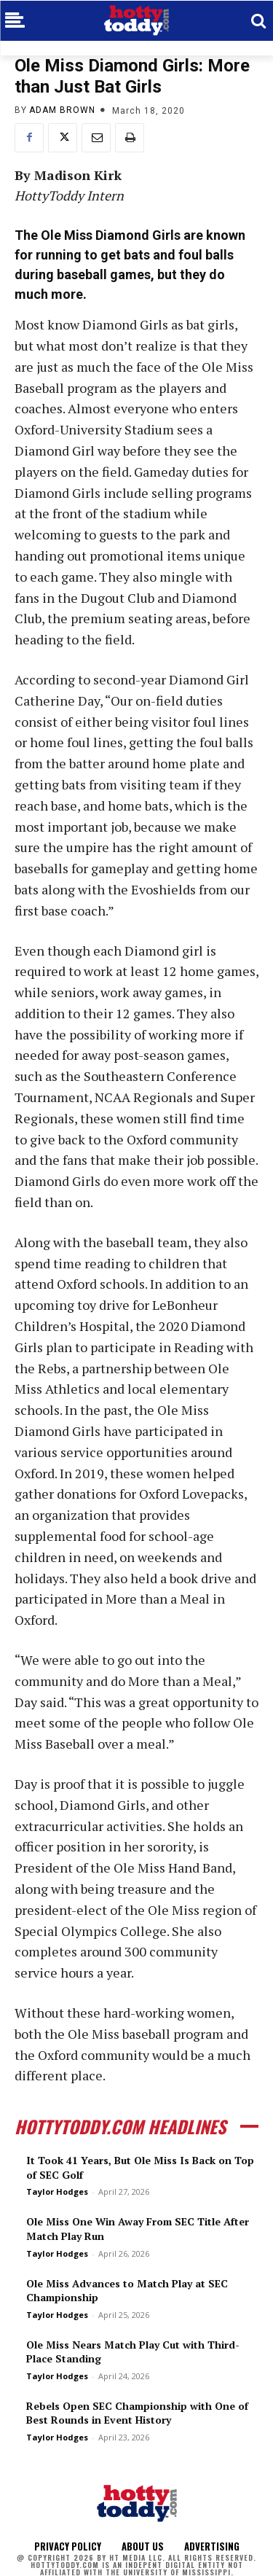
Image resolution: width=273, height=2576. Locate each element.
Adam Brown (62, 110)
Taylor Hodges (57, 2191)
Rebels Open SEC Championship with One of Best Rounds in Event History (137, 2413)
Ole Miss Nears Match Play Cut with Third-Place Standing (133, 2352)
